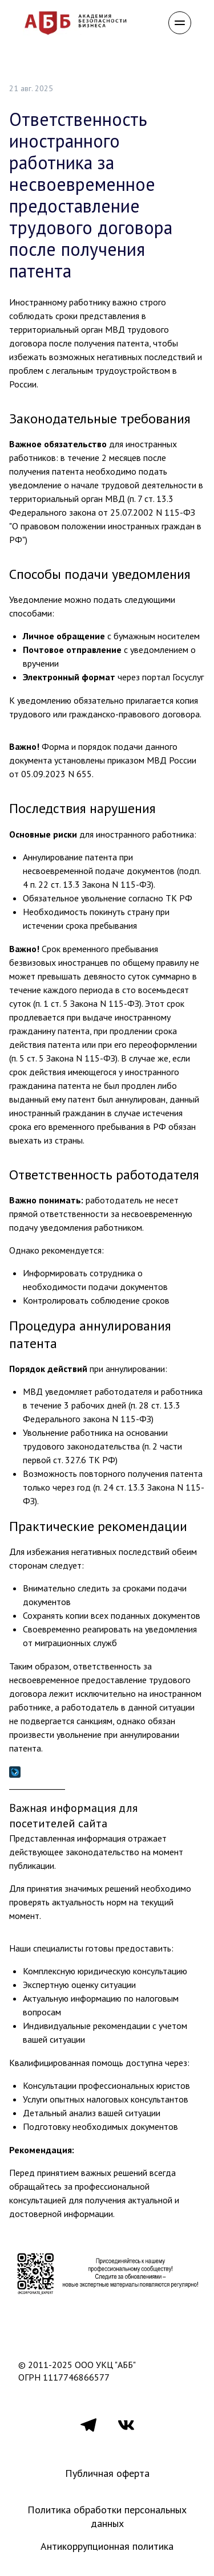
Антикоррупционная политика (107, 2546)
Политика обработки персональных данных (108, 2516)
